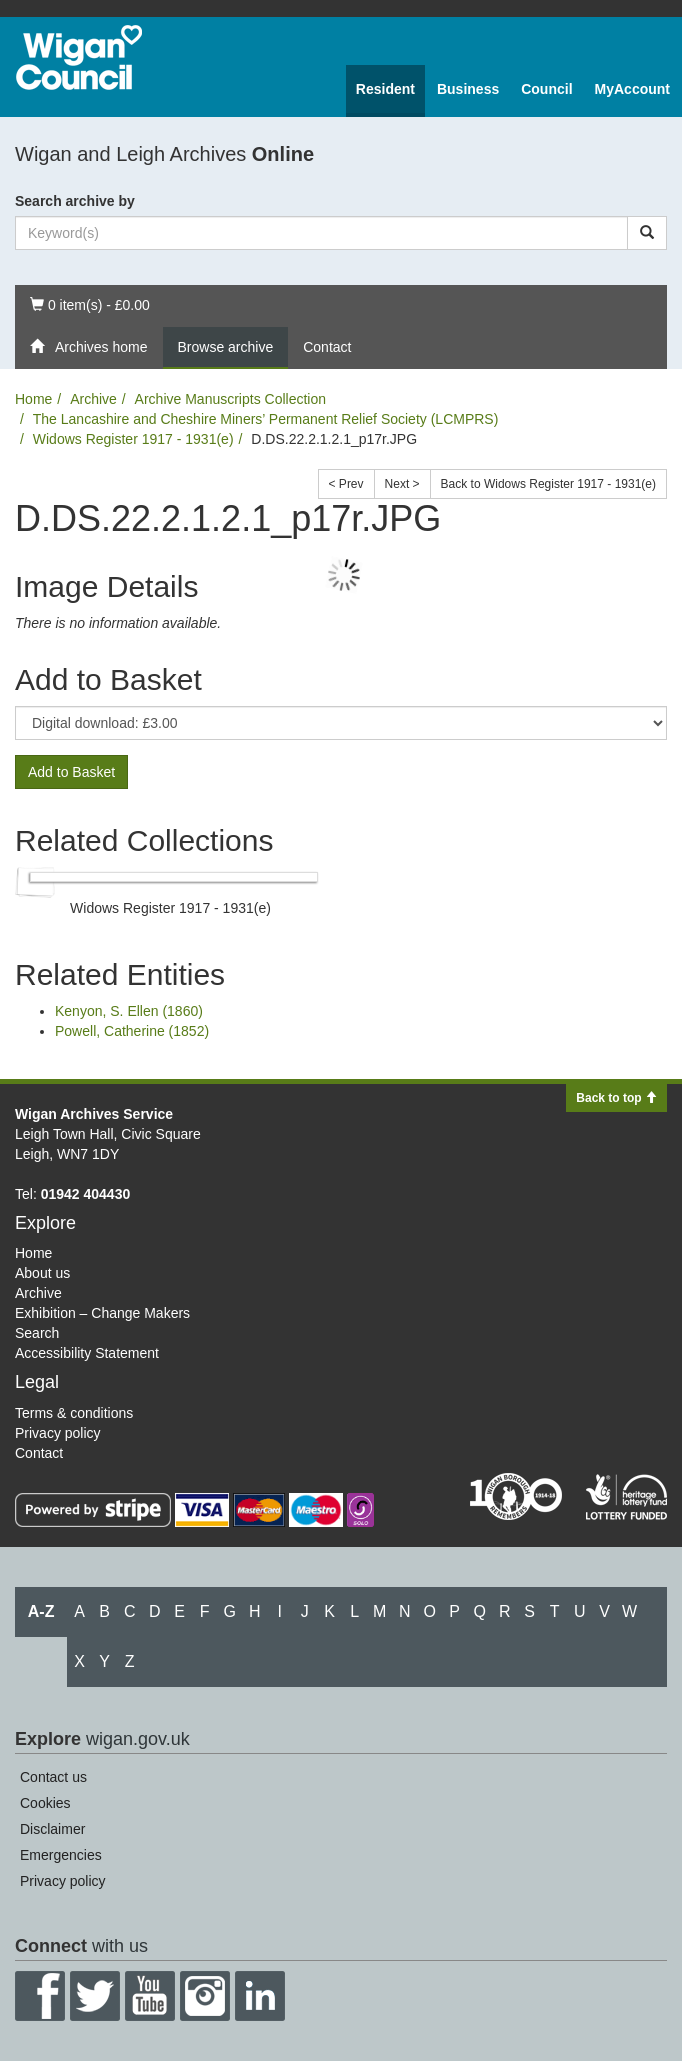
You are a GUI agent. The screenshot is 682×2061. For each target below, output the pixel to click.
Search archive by (75, 201)
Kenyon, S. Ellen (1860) (129, 1011)
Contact (327, 347)
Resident (385, 89)
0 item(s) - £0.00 (89, 303)
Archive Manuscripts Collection (230, 399)
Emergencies (61, 1855)
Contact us (53, 1777)
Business (468, 89)
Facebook (40, 1996)
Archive (93, 399)
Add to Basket (71, 772)
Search (37, 1333)
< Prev (346, 484)
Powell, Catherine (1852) (132, 1031)
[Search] (647, 233)
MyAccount (632, 89)
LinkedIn (260, 1996)
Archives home (89, 347)
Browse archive (226, 347)
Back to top (616, 1098)
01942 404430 (86, 1194)
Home (33, 399)
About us (42, 1273)
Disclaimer (52, 1829)
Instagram (205, 1996)
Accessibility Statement (87, 1353)
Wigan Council (79, 57)
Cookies (45, 1803)
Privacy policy (58, 1433)
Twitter (95, 1996)
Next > (402, 484)
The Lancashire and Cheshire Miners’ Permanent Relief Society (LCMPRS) (266, 419)
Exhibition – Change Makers (102, 1313)
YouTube (150, 1996)
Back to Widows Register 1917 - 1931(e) (548, 484)
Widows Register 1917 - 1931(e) (133, 439)
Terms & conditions (74, 1413)
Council (546, 89)
